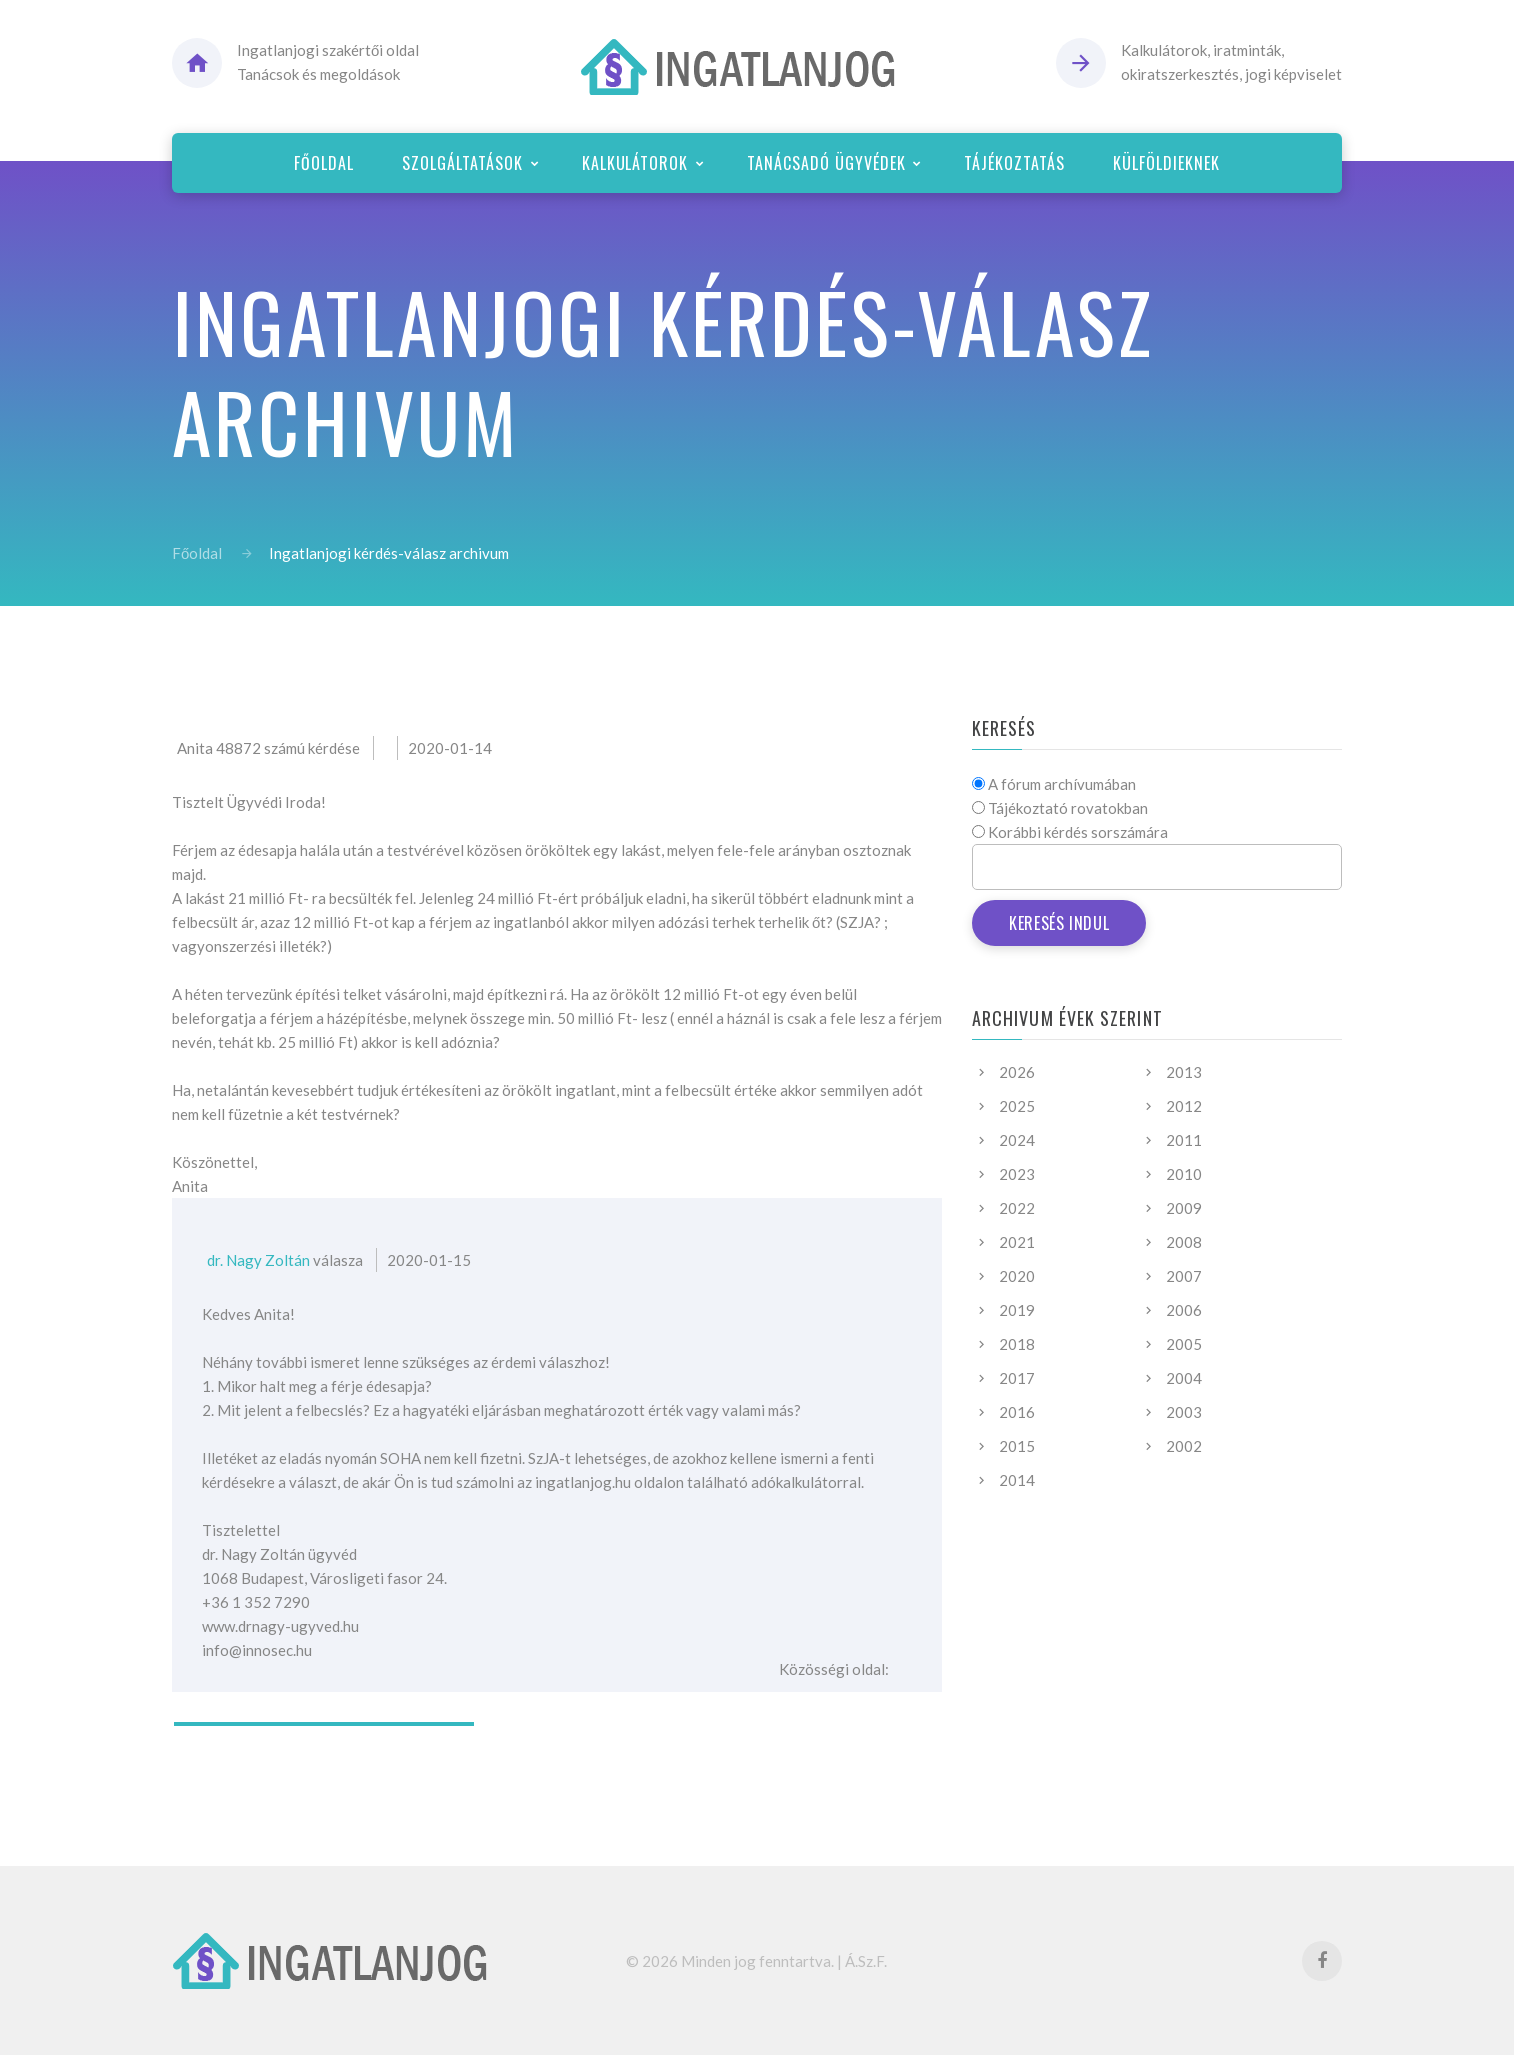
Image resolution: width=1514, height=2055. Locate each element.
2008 (1184, 1242)
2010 (1184, 1174)
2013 (1184, 1072)
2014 (1017, 1480)
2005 (1184, 1344)
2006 (1184, 1310)
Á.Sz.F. (866, 1961)
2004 (1184, 1378)
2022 (1017, 1208)
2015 (1017, 1446)
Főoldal (197, 553)
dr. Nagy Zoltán (258, 1260)
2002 (1184, 1446)
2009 (1184, 1208)
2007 (1184, 1276)
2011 (1184, 1140)
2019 (1017, 1310)
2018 (1017, 1344)
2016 (1017, 1412)
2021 (1017, 1242)
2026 (1017, 1072)
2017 (1017, 1378)
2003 (1184, 1412)
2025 (1017, 1106)
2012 (1184, 1106)
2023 (1017, 1174)
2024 (1017, 1140)
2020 (1017, 1276)
